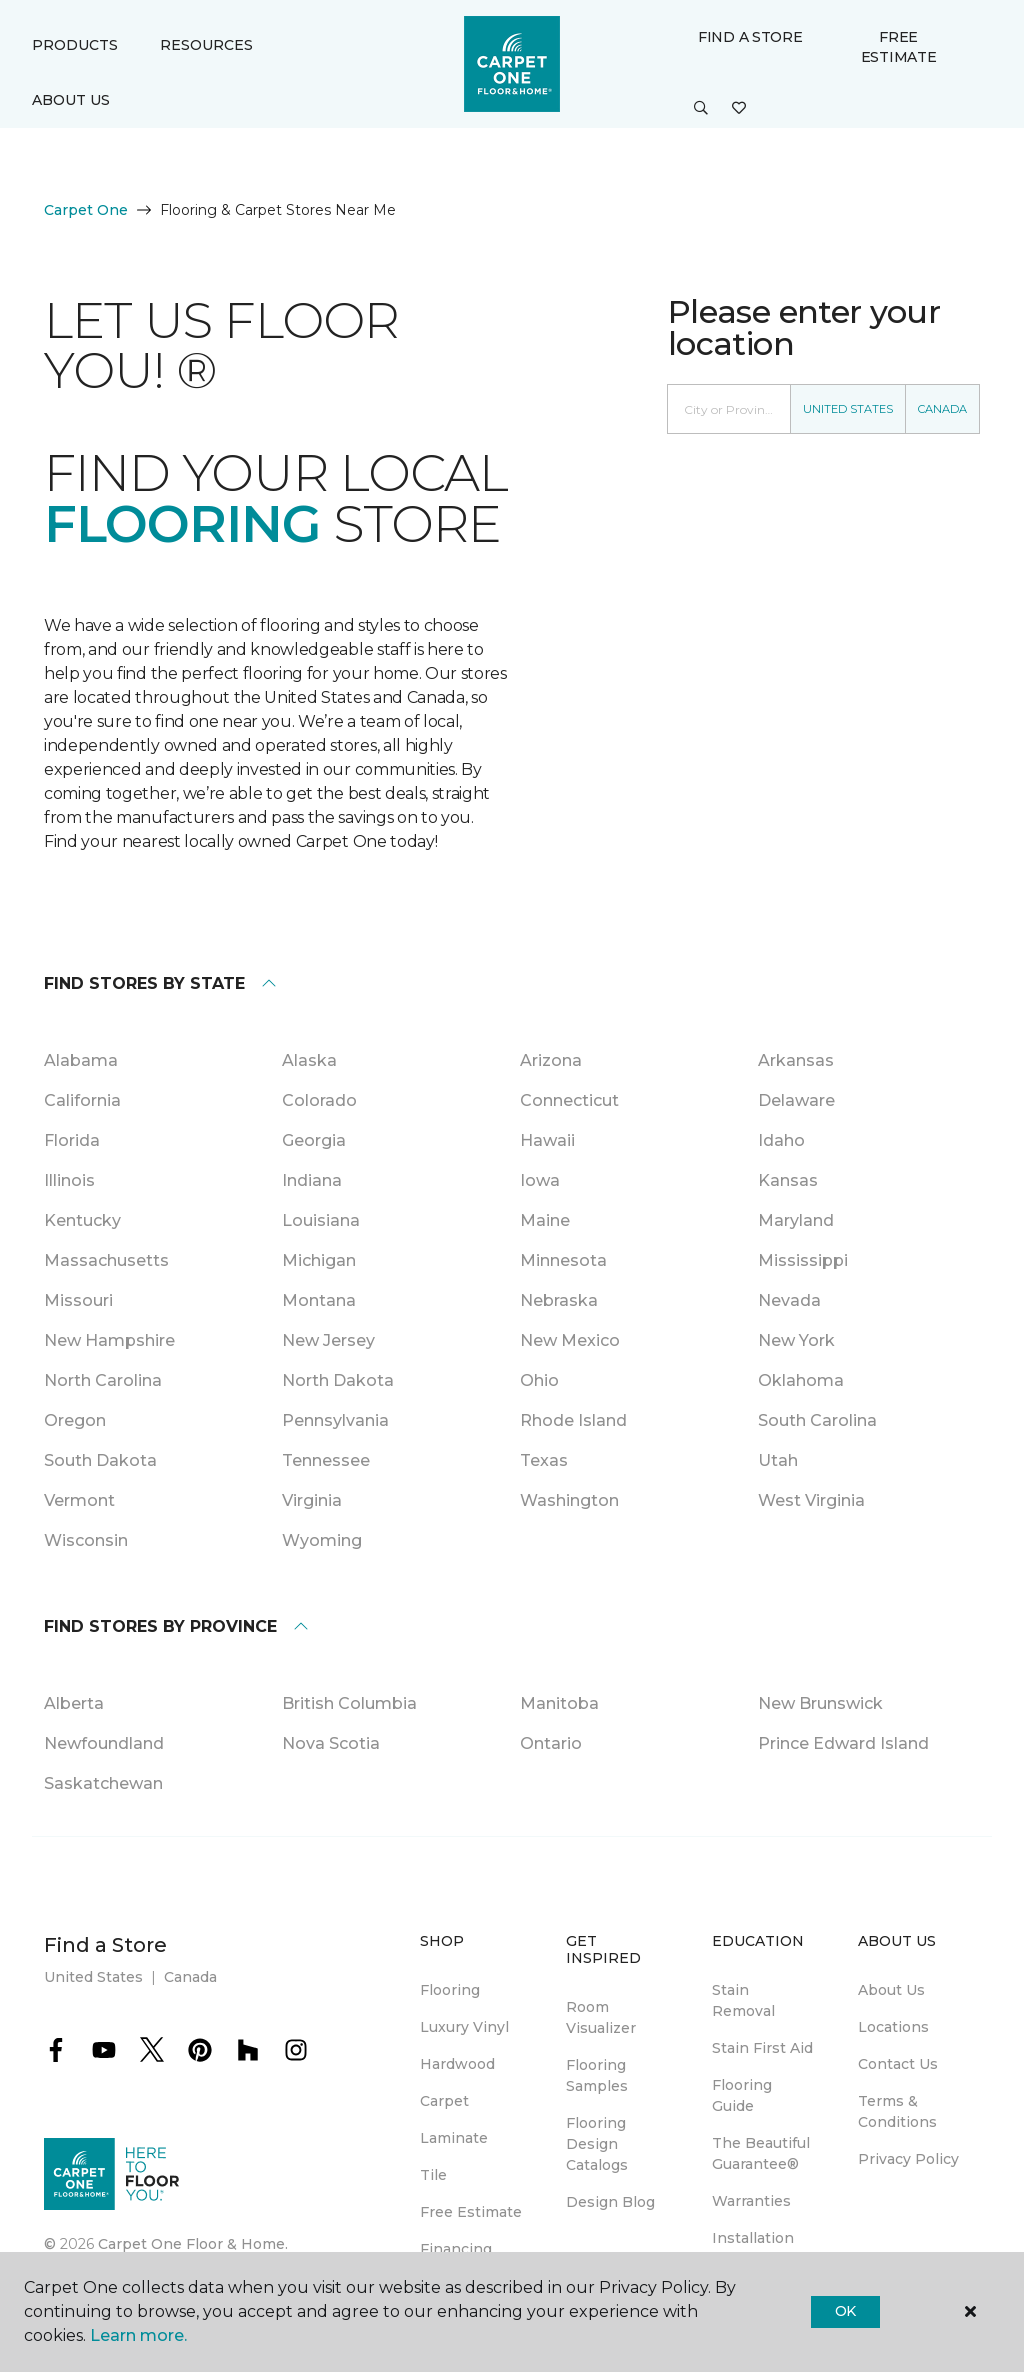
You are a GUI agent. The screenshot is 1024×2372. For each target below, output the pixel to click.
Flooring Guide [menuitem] (742, 2095)
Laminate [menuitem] (454, 2138)
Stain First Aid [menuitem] (762, 2048)
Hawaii (547, 1140)
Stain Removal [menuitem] (743, 2000)
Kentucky (82, 1220)
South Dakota (100, 1460)
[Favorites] (739, 109)
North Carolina (103, 1380)
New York (796, 1340)
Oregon (75, 1420)
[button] (701, 109)
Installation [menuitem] (753, 2238)
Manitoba (559, 1703)
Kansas (788, 1180)
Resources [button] (206, 45)
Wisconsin (86, 1540)
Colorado (319, 1100)
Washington (569, 1500)
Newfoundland (104, 1743)
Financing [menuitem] (456, 2249)
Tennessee (326, 1460)
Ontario (551, 1743)
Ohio (539, 1380)
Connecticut (569, 1100)
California (82, 1100)
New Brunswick (820, 1703)
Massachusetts (106, 1260)
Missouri (78, 1300)
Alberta (74, 1703)
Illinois (69, 1180)
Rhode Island (573, 1420)
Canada (942, 409)
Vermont (79, 1500)
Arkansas (796, 1060)
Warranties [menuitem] (751, 2201)
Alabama (81, 1060)
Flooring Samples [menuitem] (597, 2075)
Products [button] (75, 45)
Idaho (781, 1140)
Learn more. (138, 2335)
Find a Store (750, 37)
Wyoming (322, 1540)
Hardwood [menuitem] (457, 2064)
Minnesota (563, 1260)
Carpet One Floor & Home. (193, 2244)
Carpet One (86, 210)
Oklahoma (801, 1380)
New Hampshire (109, 1340)
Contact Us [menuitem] (898, 2064)
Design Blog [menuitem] (610, 2202)
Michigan (319, 1260)
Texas (544, 1460)
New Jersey (328, 1340)
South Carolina (817, 1420)
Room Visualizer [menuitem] (601, 2017)
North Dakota (338, 1380)
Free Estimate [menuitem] (471, 2212)
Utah (778, 1460)
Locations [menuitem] (893, 2027)
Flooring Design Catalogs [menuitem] (597, 2144)
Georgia (314, 1140)
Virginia (312, 1500)
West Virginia (811, 1500)
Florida (72, 1140)
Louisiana (321, 1220)
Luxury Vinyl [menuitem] (464, 2027)
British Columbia (349, 1703)
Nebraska (559, 1300)
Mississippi (803, 1260)
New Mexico (570, 1340)
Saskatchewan (103, 1783)
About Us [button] (71, 100)
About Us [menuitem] (891, 1990)
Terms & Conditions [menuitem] (897, 2111)
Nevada (789, 1300)
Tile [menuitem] (433, 2175)
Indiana (312, 1180)
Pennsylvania (335, 1420)
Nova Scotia (331, 1743)
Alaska (309, 1060)
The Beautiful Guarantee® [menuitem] (761, 2153)
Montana (319, 1300)
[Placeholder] (729, 409)
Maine (545, 1220)
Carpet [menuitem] (444, 2101)
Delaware (796, 1100)
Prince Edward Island (843, 1743)
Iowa (540, 1180)
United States (848, 409)
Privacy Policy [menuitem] (908, 2159)
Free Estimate (899, 47)
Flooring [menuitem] (450, 1990)
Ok (845, 2311)
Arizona (551, 1060)
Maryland (796, 1220)
